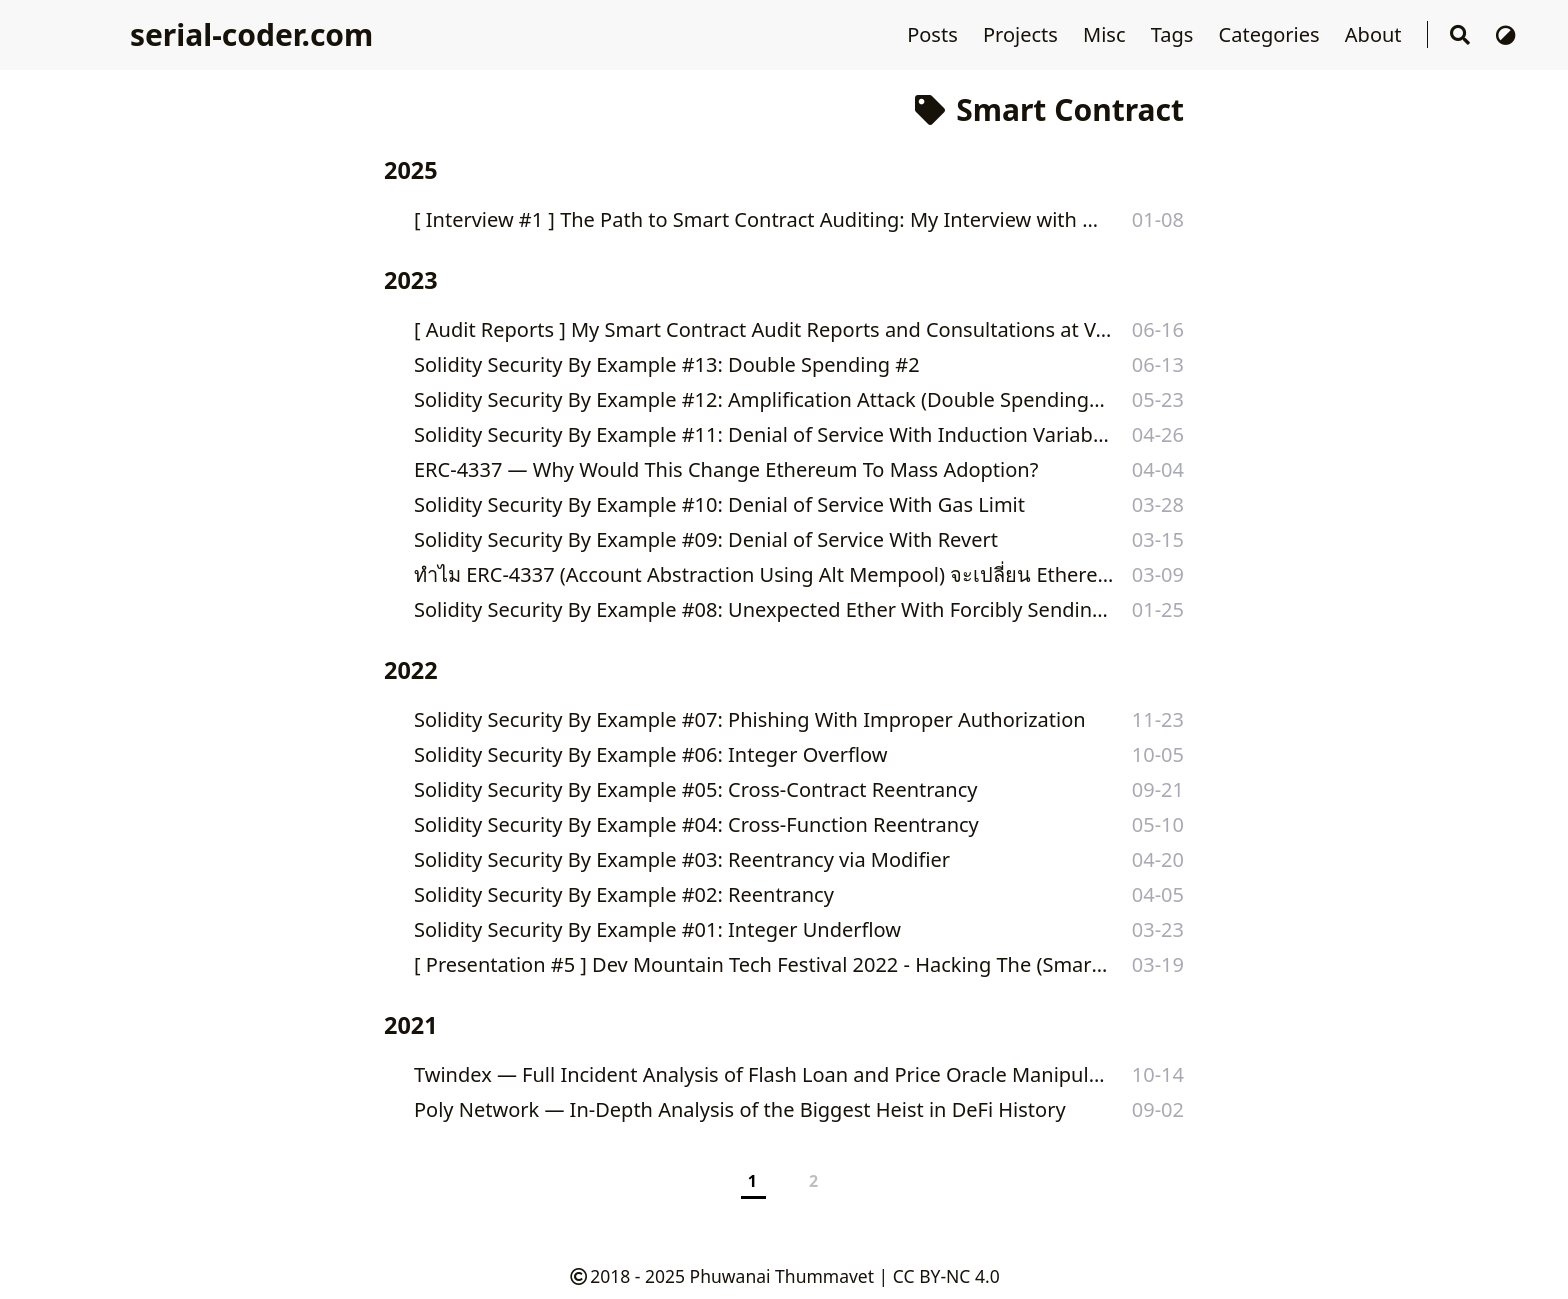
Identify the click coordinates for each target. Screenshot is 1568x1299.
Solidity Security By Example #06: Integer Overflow (651, 754)
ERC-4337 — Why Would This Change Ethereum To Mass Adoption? (726, 469)
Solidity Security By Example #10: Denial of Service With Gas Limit (719, 504)
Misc (1107, 34)
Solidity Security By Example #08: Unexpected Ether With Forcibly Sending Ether (761, 609)
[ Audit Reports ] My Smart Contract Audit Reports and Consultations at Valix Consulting (765, 329)
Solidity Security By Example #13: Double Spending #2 (667, 364)
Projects (1023, 34)
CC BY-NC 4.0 (946, 1276)
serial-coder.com (251, 34)
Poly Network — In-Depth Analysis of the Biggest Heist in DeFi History (740, 1109)
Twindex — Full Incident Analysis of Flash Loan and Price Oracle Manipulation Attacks (764, 1074)
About (1376, 34)
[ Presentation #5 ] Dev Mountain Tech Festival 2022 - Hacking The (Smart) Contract (763, 964)
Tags (1175, 34)
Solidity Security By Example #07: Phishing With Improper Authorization (750, 719)
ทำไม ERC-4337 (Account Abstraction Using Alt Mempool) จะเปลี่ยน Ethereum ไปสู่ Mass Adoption (767, 574)
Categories (1272, 34)
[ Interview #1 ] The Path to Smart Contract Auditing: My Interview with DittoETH (762, 219)
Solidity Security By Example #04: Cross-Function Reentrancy (696, 824)
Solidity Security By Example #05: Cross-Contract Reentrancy (696, 789)
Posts (935, 34)
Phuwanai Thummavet (782, 1276)
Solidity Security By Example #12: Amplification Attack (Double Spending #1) (760, 399)
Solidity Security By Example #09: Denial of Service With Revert (706, 539)
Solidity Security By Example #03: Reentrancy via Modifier (682, 859)
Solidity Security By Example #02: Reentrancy (624, 894)
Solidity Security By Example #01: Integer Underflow (657, 929)
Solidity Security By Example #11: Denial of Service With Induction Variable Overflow (763, 434)
